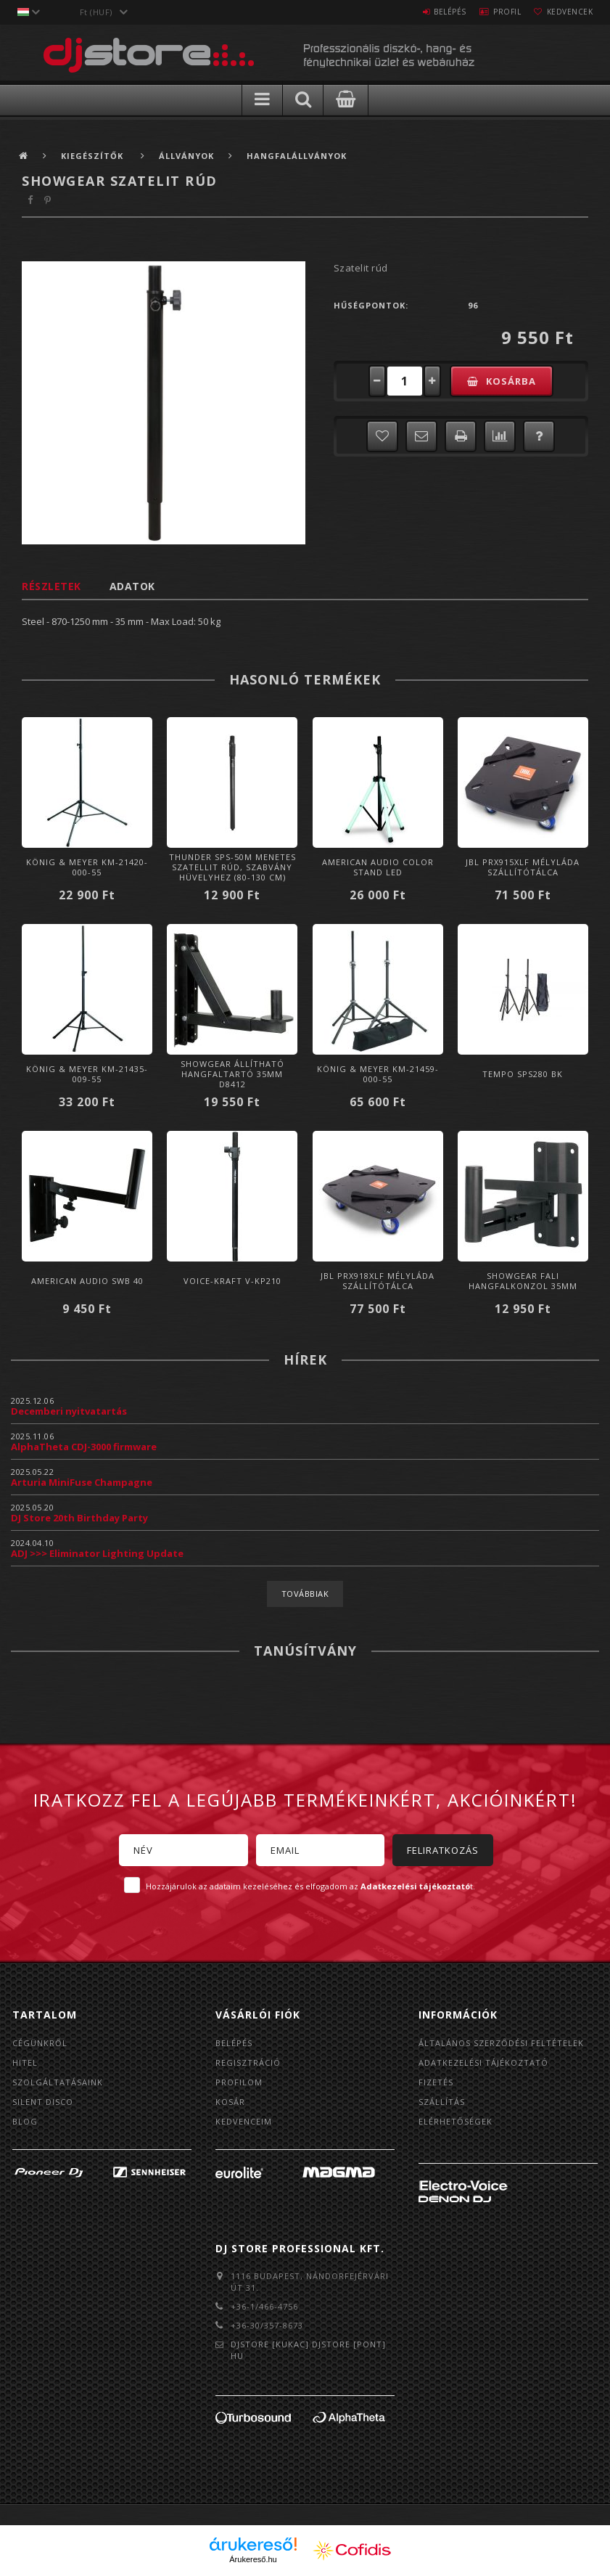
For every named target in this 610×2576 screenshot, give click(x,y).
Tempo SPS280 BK (522, 1073)
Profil (494, 12)
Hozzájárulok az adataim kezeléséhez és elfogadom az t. (310, 1886)
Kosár (230, 2101)
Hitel (25, 2062)
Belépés (428, 12)
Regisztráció (248, 2062)
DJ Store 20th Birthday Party (79, 1518)
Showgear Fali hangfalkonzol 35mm (523, 1280)
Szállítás (442, 2101)
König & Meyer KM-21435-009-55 (87, 1073)
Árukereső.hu (252, 2559)
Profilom (239, 2082)
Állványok (186, 155)
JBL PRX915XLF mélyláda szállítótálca (523, 867)
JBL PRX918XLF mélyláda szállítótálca (377, 1280)
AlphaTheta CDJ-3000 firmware (84, 1447)
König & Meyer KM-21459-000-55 (378, 1073)
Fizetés (436, 2082)
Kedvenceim (243, 2121)
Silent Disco (42, 2101)
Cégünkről (39, 2042)
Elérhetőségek (455, 2121)
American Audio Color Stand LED (378, 867)
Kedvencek (565, 12)
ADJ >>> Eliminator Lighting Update (97, 1553)
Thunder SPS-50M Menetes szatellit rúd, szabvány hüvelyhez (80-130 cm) (232, 867)
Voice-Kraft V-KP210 (232, 1280)
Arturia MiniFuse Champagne (81, 1482)
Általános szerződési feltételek (501, 2042)
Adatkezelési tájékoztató (483, 2062)
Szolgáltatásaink (57, 2082)
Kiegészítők (93, 155)
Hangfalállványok (297, 155)
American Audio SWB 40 (87, 1280)
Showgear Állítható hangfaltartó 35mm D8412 (232, 1073)
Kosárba (511, 381)
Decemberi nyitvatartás (69, 1411)
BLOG (25, 2121)
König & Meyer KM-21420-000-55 (87, 867)
